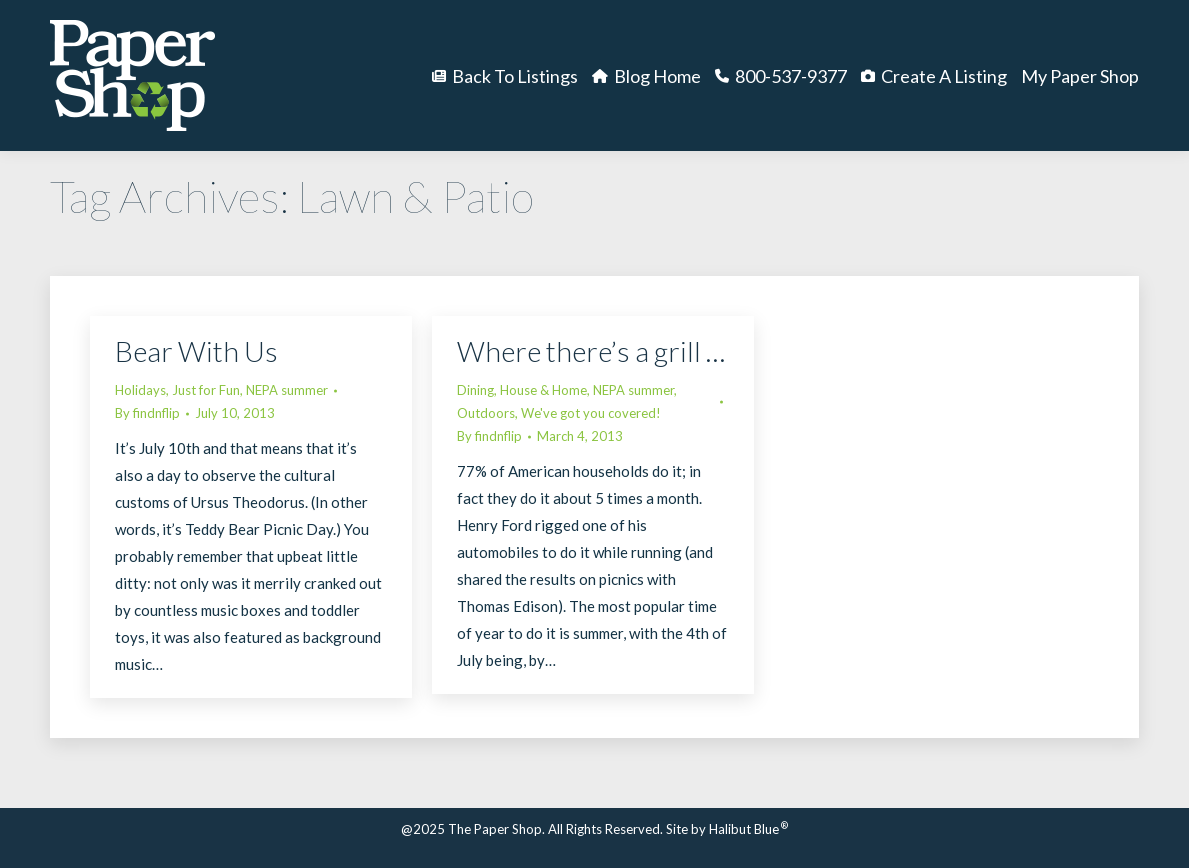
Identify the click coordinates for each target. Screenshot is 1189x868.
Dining (475, 390)
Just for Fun (206, 390)
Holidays (140, 390)
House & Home (543, 390)
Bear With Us (196, 351)
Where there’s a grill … (591, 351)
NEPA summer (287, 390)
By (147, 413)
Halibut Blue (748, 829)
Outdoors (486, 413)
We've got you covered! (591, 413)
